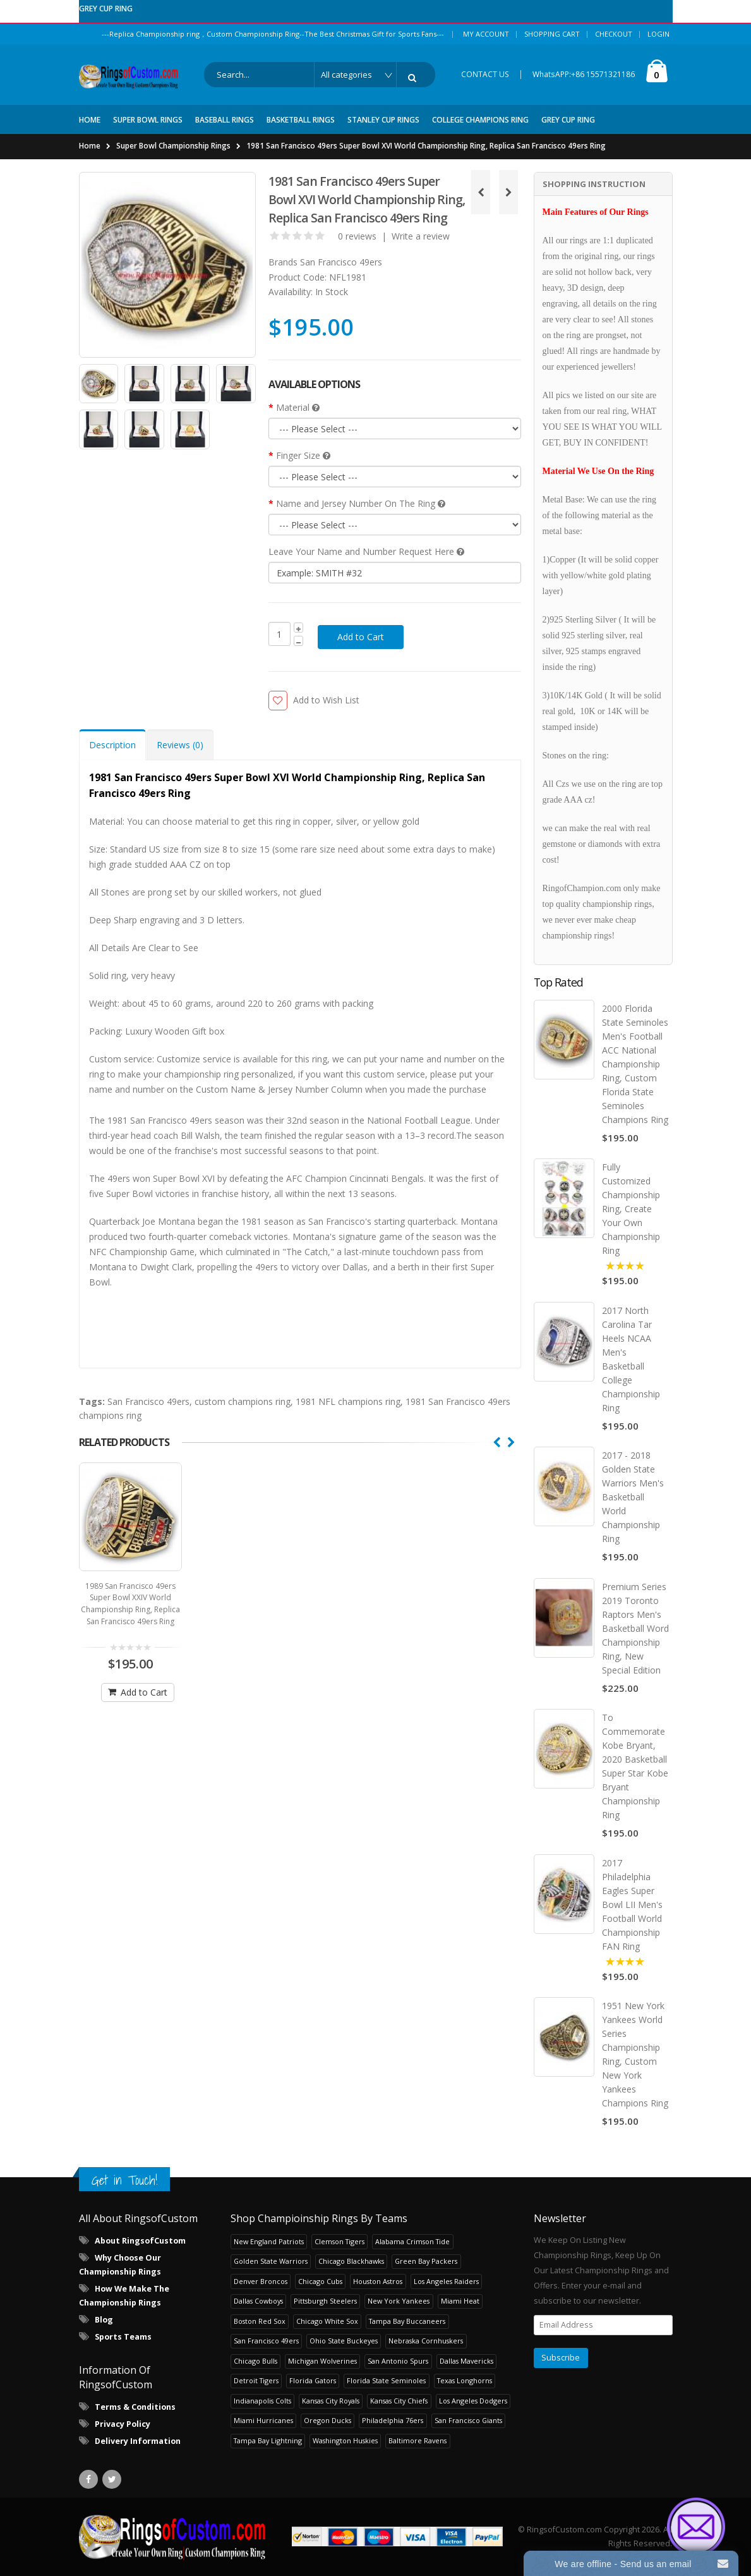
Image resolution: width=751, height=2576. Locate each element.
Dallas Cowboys (258, 2301)
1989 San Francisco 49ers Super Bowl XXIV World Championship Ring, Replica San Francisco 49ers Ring (130, 1598)
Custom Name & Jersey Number (262, 1089)
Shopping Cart (552, 34)
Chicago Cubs (320, 2281)
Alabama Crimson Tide (412, 2241)
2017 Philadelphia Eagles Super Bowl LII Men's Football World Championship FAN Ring (632, 1904)
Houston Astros (377, 2281)
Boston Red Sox (259, 2321)
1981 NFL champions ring (348, 1401)
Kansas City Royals (330, 2400)
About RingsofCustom (140, 2240)
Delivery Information (138, 2441)
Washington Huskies (345, 2440)
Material (298, 407)
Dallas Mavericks (466, 2361)
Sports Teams (123, 2336)
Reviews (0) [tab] (180, 745)
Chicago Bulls (255, 2361)
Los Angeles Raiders (446, 2281)
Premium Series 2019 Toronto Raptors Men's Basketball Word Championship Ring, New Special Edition (635, 1628)
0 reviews (357, 236)
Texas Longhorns (464, 2380)
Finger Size (303, 455)
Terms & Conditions (135, 2407)
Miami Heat (460, 2301)
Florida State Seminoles (386, 2380)
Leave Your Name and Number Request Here (366, 551)
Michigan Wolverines (322, 2361)
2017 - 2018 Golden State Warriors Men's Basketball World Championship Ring (633, 1497)
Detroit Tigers (256, 2380)
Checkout (613, 34)
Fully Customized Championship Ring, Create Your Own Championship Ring (631, 1209)
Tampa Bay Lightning (268, 2440)
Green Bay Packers (426, 2261)
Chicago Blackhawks (351, 2261)
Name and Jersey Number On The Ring (360, 503)
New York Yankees (399, 2301)
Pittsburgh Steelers (325, 2301)
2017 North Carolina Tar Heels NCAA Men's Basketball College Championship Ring (631, 1359)
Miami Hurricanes (263, 2420)
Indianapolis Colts (262, 2400)
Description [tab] (112, 745)
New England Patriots (269, 2241)
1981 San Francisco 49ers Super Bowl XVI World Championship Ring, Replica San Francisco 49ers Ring (426, 145)
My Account (486, 34)
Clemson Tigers (339, 2241)
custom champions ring (243, 1401)
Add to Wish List (326, 700)
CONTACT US (485, 74)
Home (89, 145)
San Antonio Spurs (398, 2361)
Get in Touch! (124, 2180)
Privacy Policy (122, 2424)
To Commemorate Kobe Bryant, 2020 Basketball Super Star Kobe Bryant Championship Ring (635, 1766)
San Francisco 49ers (341, 262)
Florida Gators (312, 2380)
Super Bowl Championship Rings (173, 145)
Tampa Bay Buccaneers (407, 2321)
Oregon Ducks (327, 2420)
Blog (104, 2319)
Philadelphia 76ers (392, 2420)
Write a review (421, 236)
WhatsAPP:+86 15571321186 (583, 74)
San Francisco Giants (468, 2420)
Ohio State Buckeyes (343, 2340)
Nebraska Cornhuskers (425, 2340)
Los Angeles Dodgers (473, 2400)
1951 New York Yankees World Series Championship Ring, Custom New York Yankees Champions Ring (635, 2054)
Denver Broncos (260, 2281)
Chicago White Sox (327, 2321)
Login (658, 34)
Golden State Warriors (271, 2261)
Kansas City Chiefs (399, 2400)
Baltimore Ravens (417, 2440)
